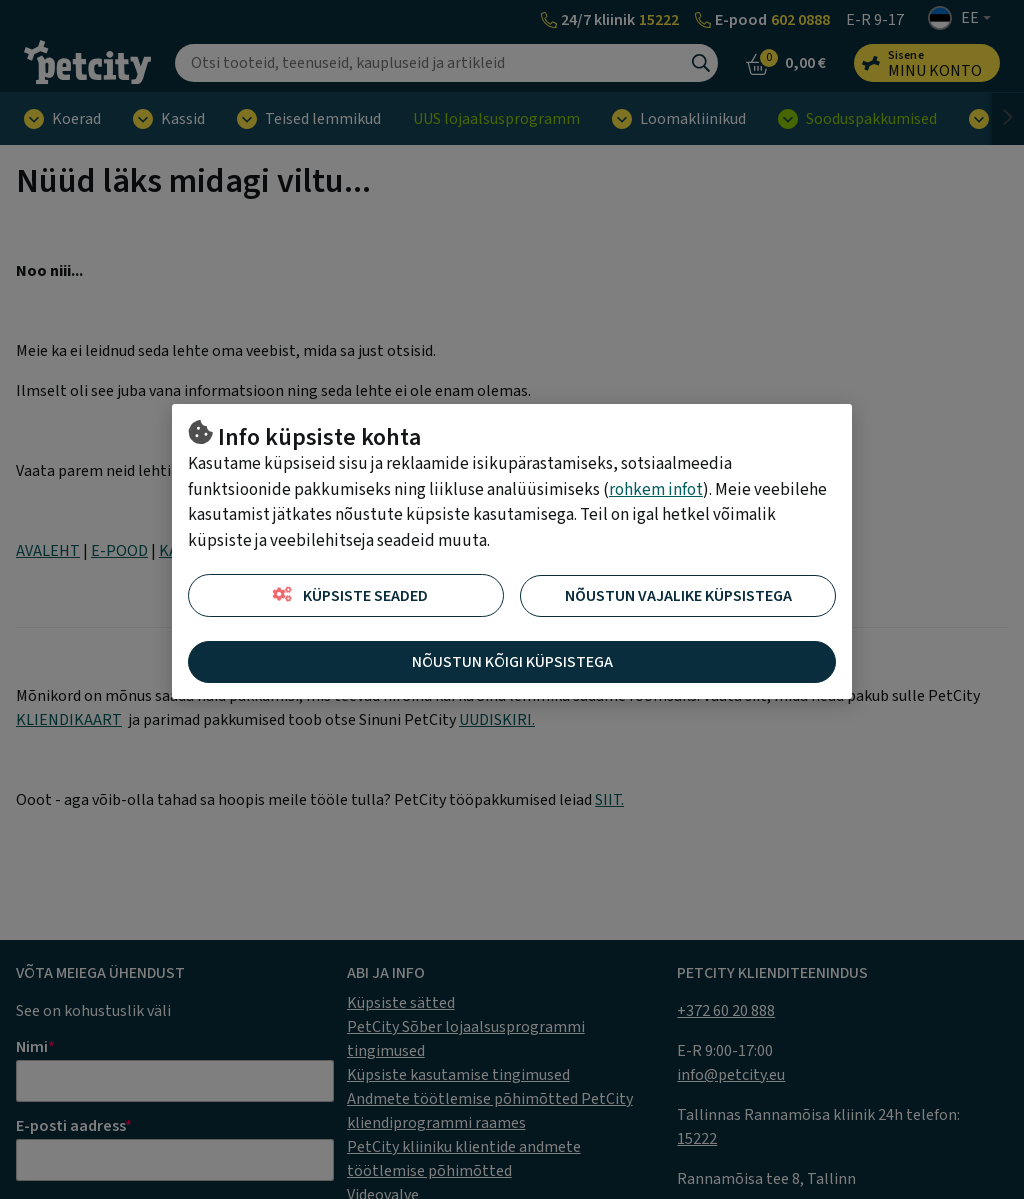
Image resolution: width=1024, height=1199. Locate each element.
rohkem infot (656, 490)
